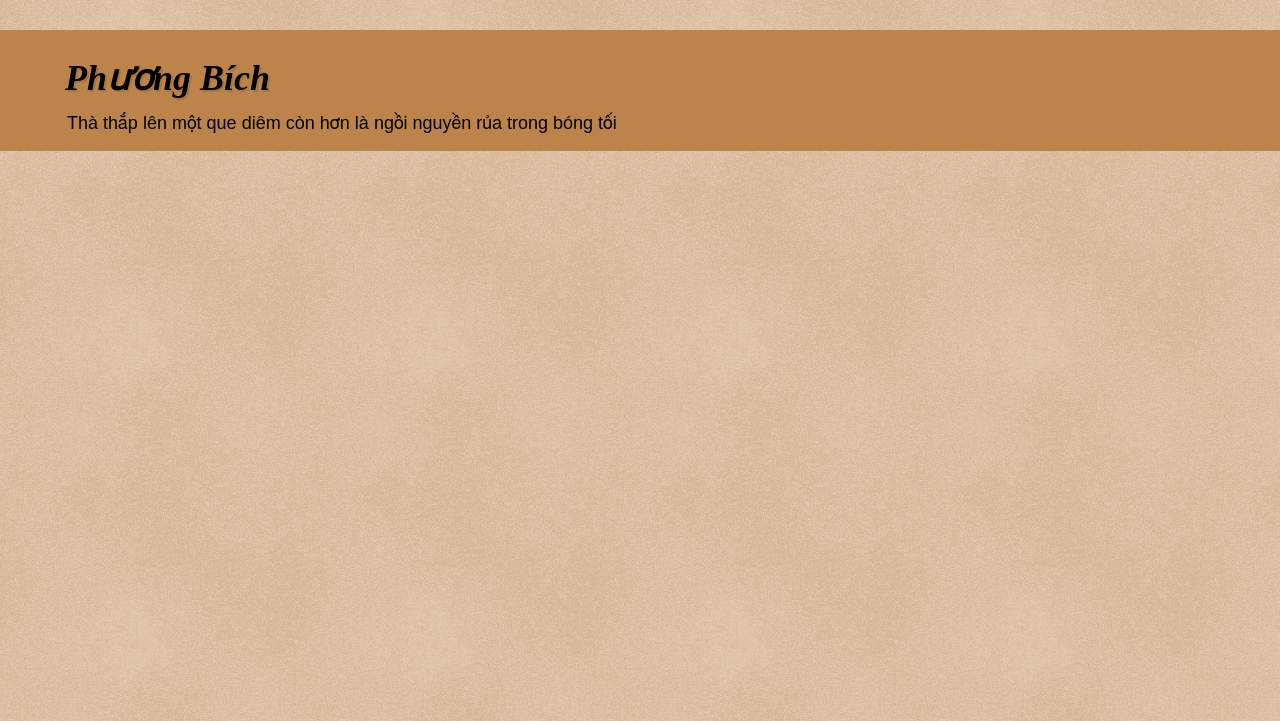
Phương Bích (167, 78)
